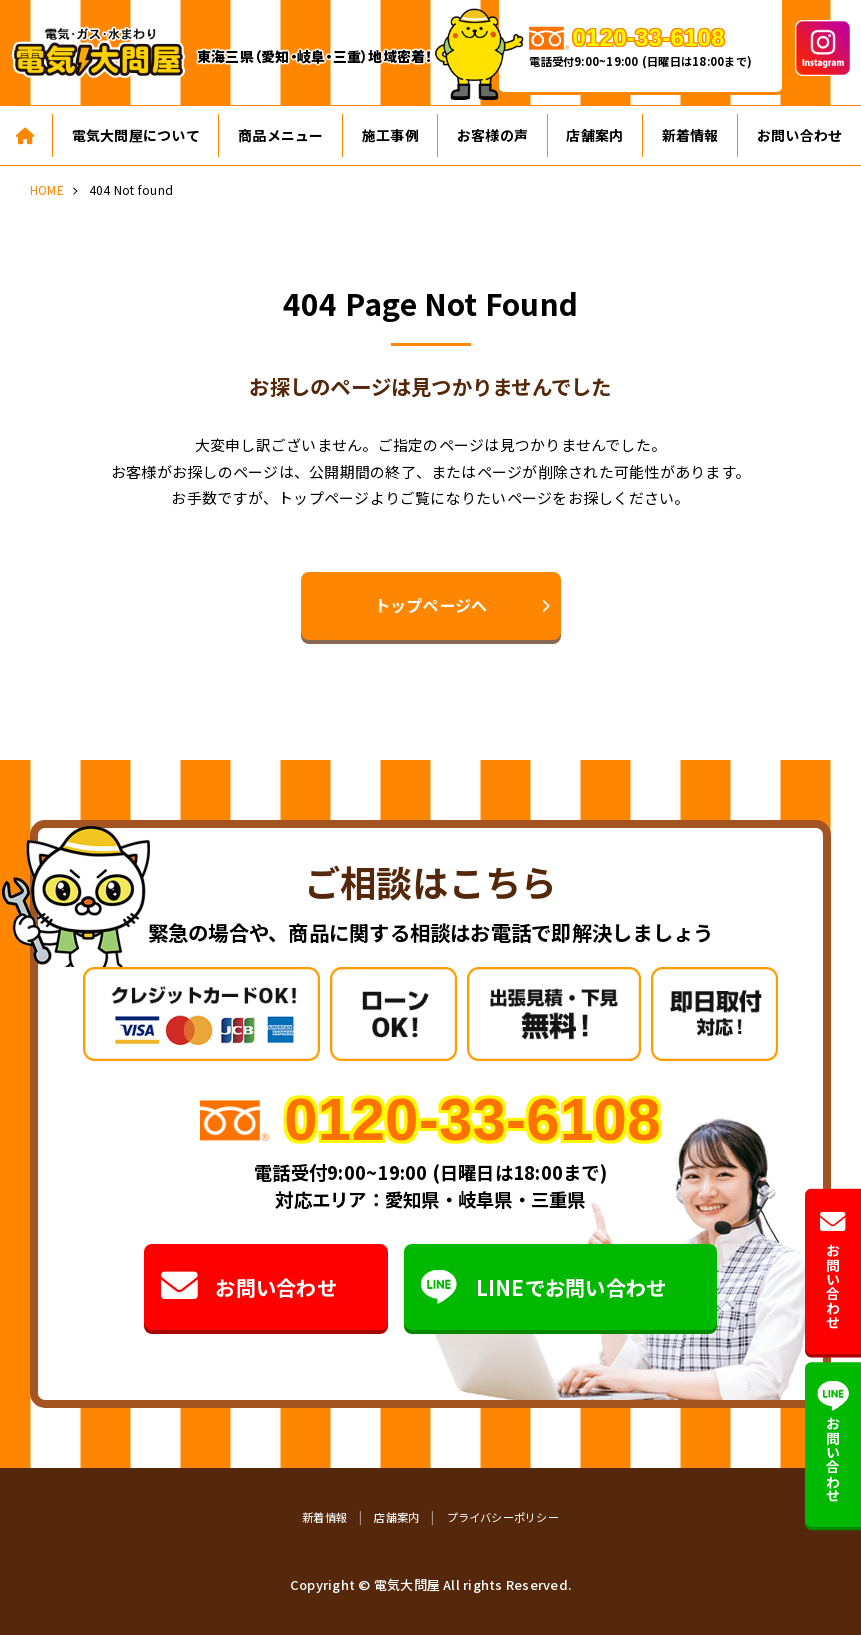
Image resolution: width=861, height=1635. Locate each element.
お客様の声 (492, 135)
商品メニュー (280, 135)
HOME (47, 189)
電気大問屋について (136, 135)
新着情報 (690, 135)
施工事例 (390, 135)
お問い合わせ (248, 1287)
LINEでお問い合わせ (543, 1287)
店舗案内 (594, 135)
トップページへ (431, 605)
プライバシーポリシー (503, 1517)
